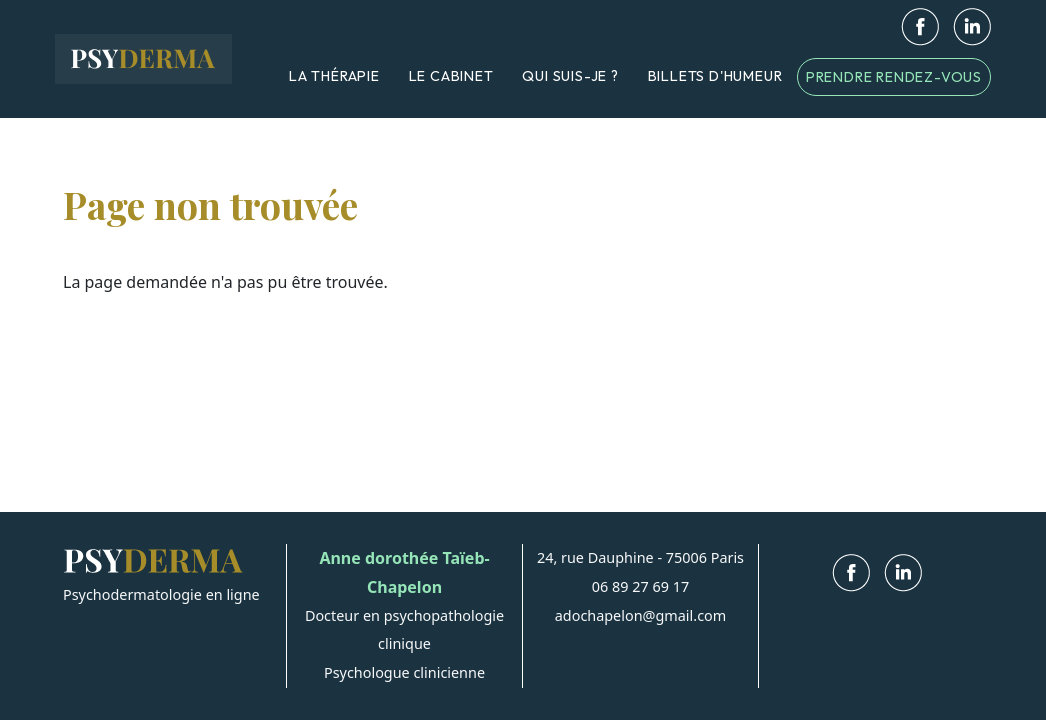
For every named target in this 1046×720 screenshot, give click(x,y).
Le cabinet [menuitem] (451, 76)
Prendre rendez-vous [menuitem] (894, 77)
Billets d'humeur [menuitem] (715, 76)
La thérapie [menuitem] (334, 76)
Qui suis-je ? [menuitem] (570, 76)
